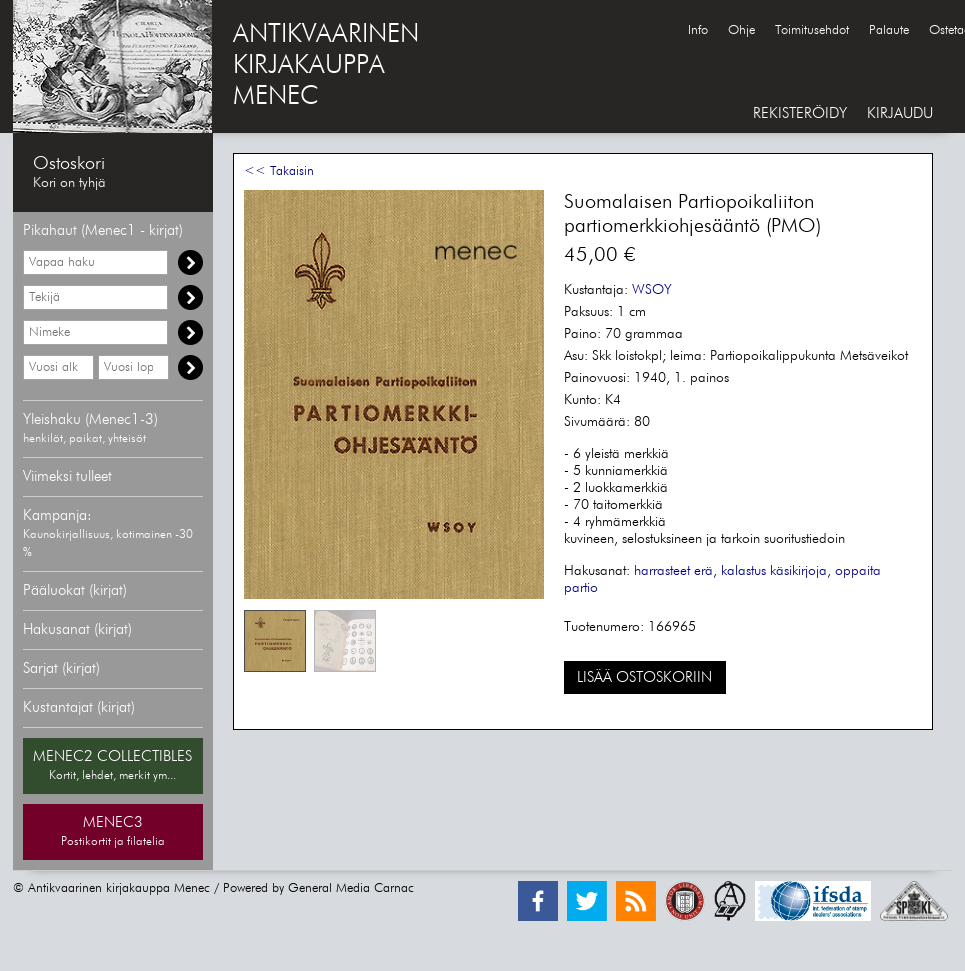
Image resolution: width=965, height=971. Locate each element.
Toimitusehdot (812, 30)
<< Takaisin (279, 171)
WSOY (652, 290)
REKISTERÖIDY (800, 113)
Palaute (889, 30)
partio (581, 588)
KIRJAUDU (900, 113)
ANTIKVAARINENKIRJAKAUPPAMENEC (326, 66)
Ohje (741, 30)
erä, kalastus (730, 571)
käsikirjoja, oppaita (825, 571)
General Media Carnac (351, 888)
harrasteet (662, 571)
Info (698, 30)
